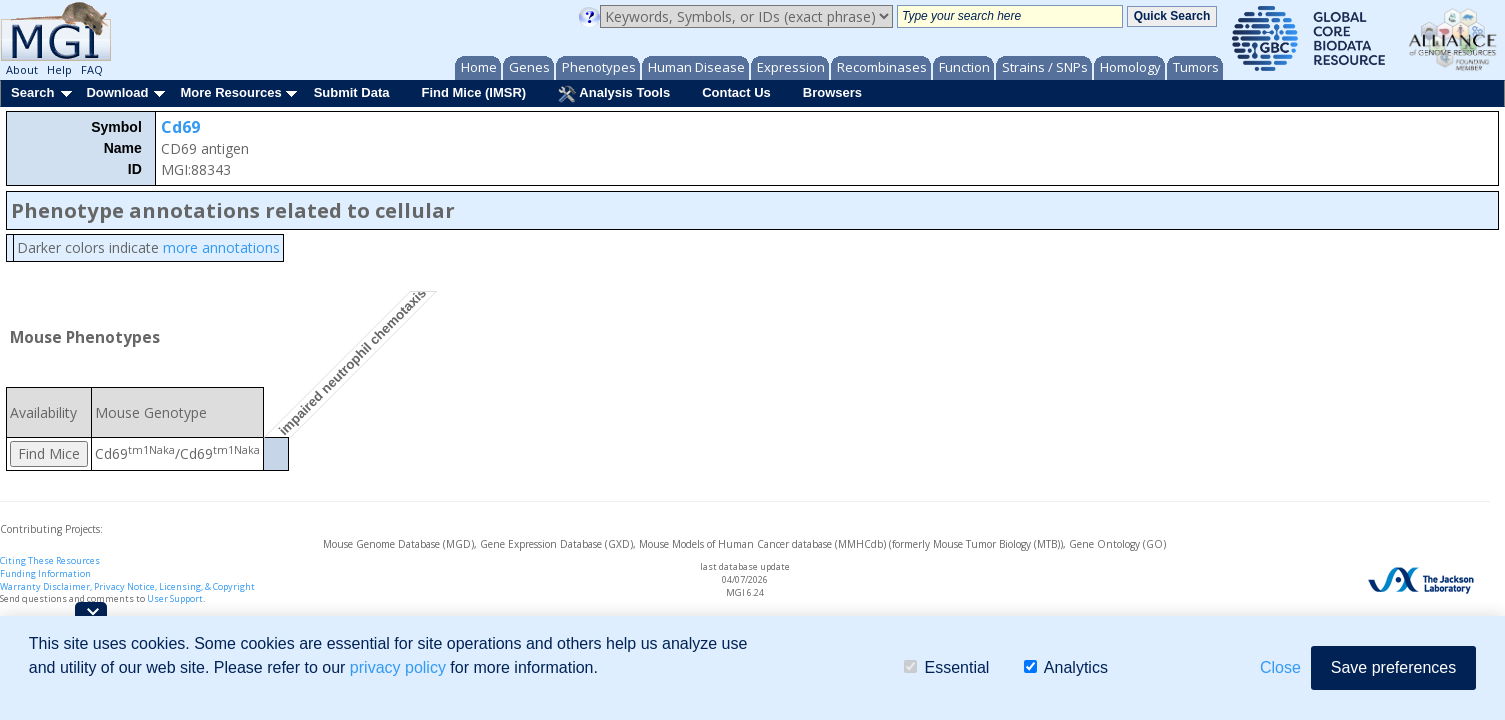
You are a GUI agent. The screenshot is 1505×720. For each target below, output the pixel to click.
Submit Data (352, 92)
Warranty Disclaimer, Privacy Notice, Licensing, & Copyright (127, 586)
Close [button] (1280, 667)
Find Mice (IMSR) (473, 92)
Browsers (832, 92)
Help (59, 69)
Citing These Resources (50, 560)
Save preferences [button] (1393, 667)
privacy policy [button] (398, 667)
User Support (175, 598)
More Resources (230, 92)
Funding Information (45, 573)
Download (117, 92)
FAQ (92, 69)
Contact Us (736, 92)
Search (32, 92)
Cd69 (180, 127)
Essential (946, 667)
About (22, 69)
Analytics (1066, 667)
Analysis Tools (614, 94)
